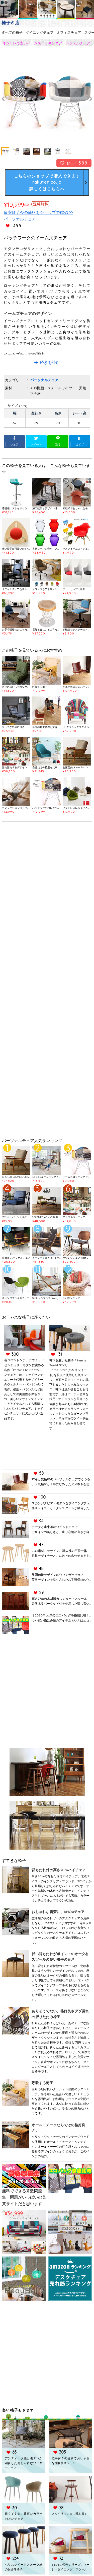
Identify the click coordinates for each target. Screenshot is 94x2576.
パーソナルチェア (20, 218)
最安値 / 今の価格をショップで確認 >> (38, 212)
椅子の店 (11, 22)
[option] (47, 96)
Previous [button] (7, 98)
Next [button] (86, 98)
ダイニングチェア (40, 32)
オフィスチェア (69, 32)
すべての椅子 (12, 32)
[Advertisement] (47, 981)
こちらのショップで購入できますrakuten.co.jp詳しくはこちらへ (47, 182)
